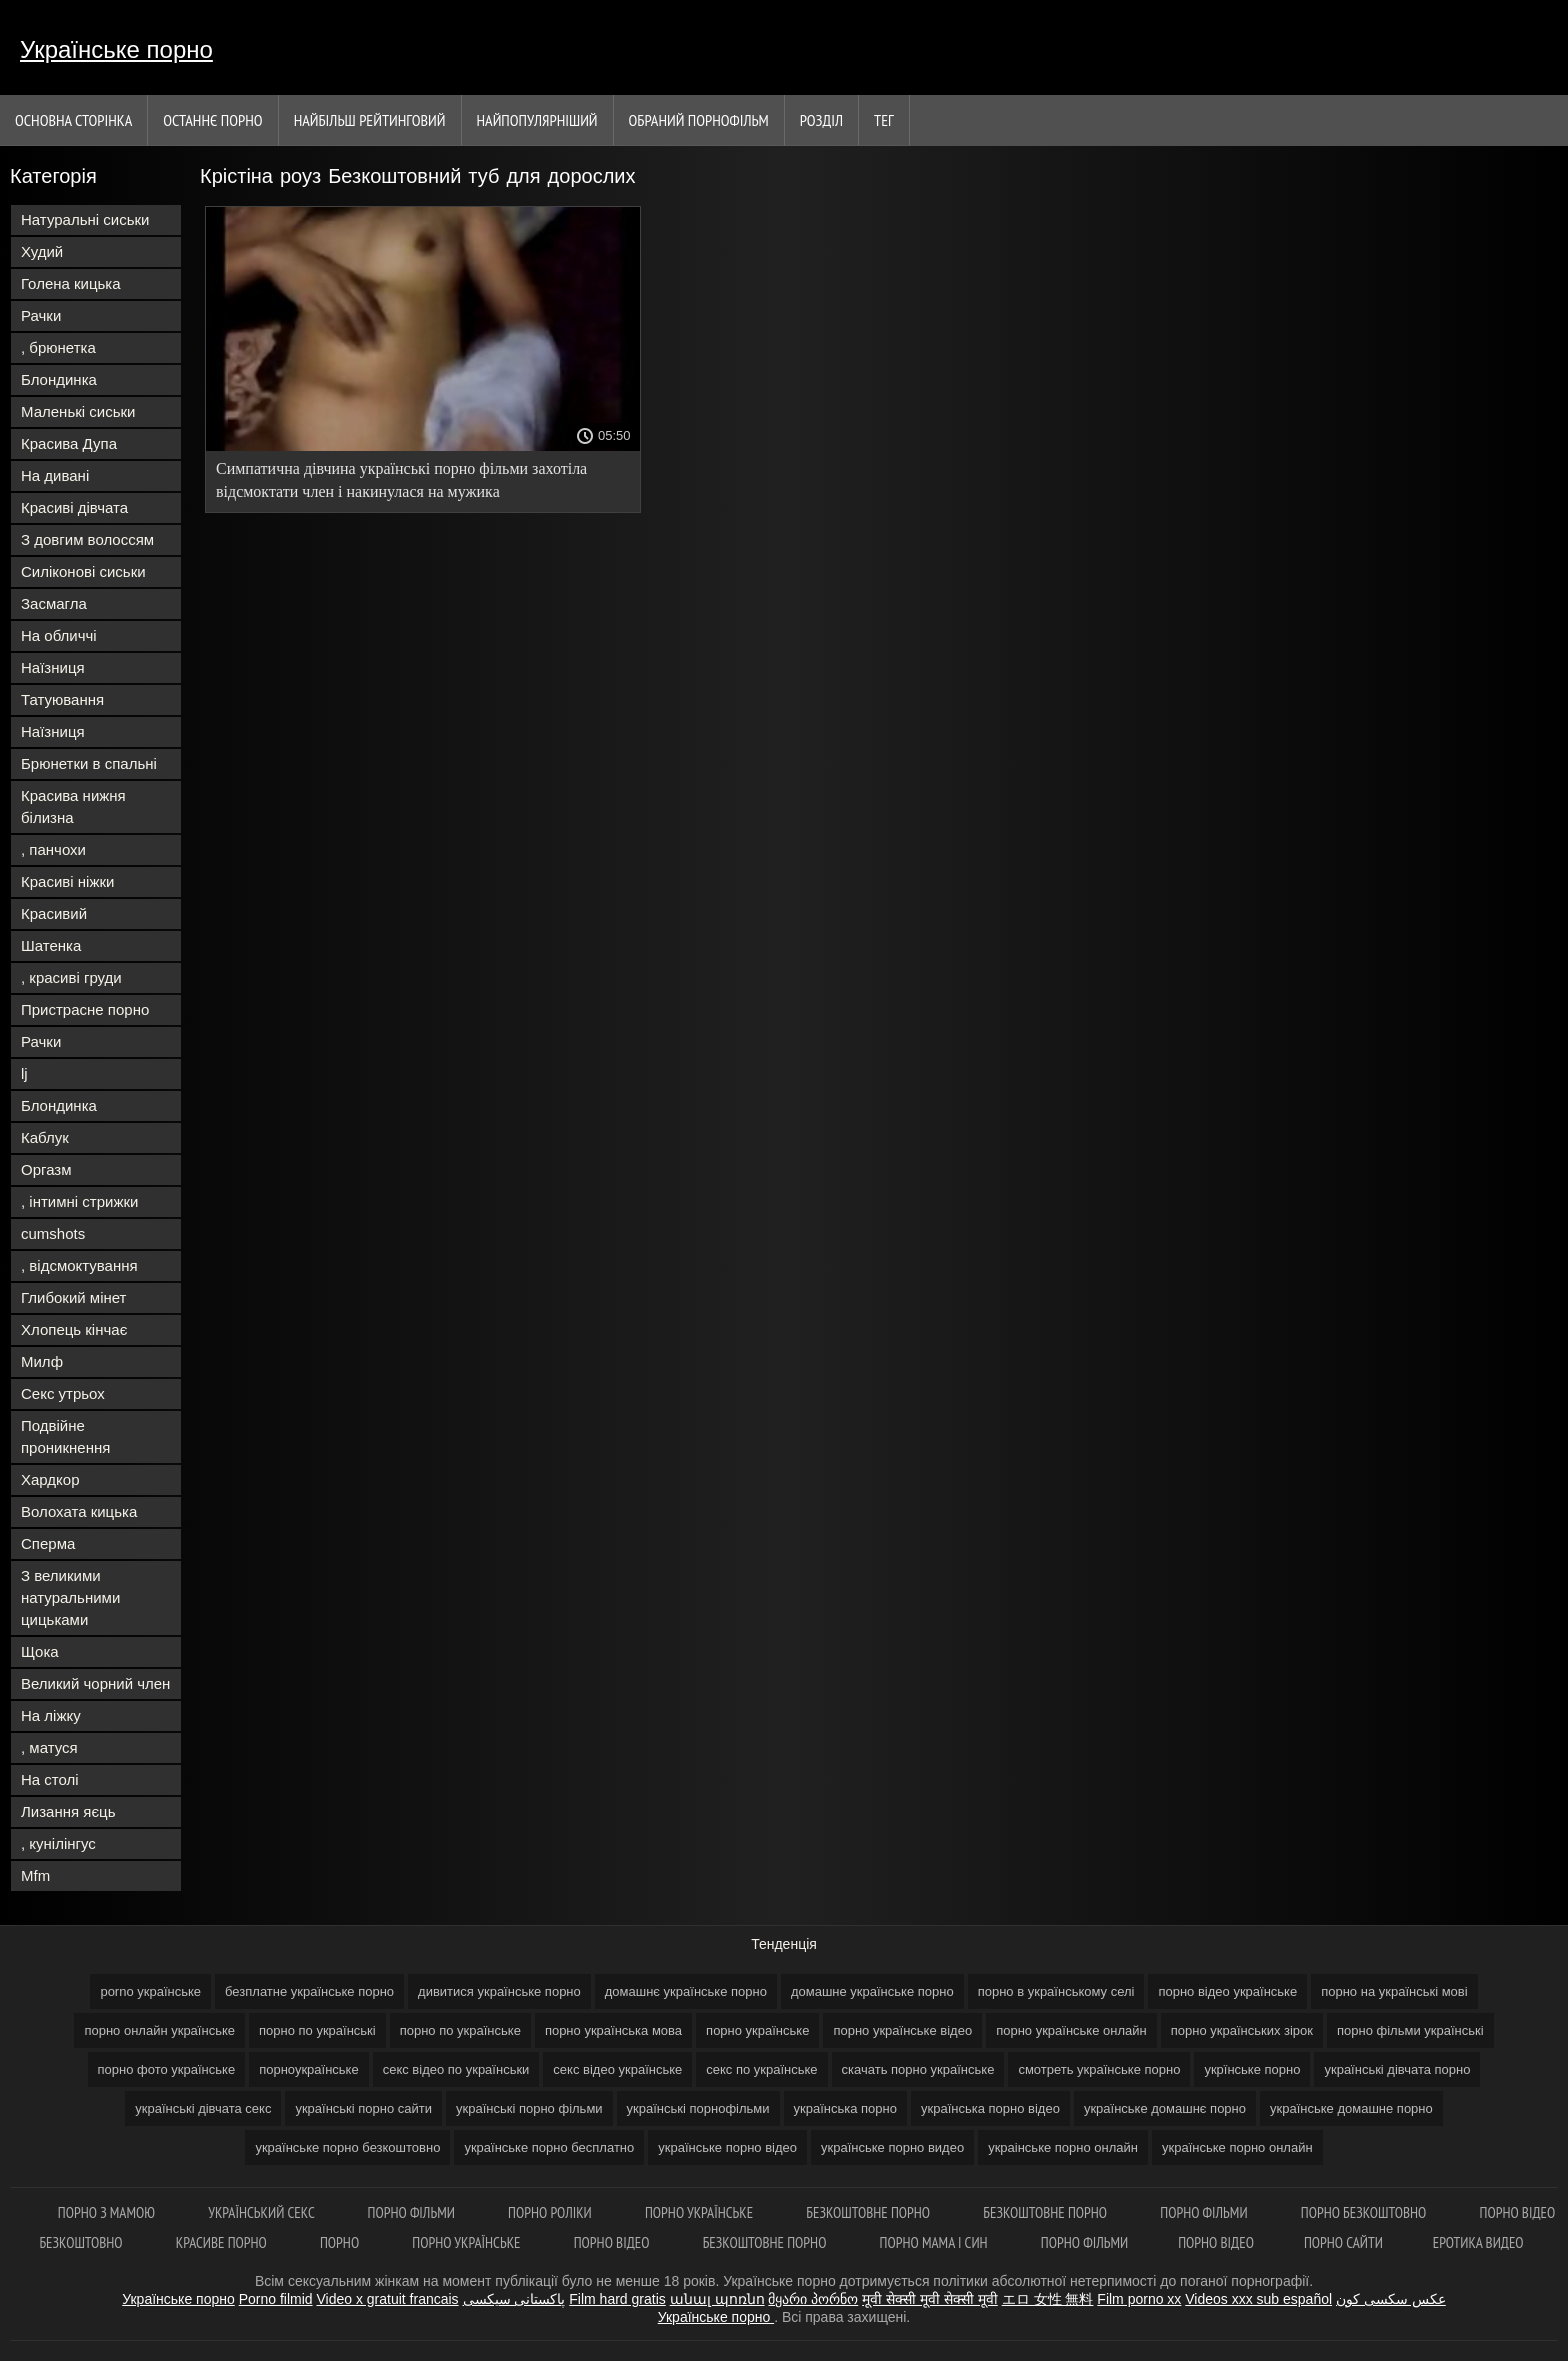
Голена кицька (71, 283)
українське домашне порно (1351, 2108)
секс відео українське (617, 2069)
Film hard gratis (617, 2299)
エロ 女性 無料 (1048, 2299)
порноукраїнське (309, 2069)
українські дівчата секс (203, 2108)
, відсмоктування (79, 1265)
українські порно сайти (363, 2108)
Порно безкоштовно (1365, 2212)
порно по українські (317, 2030)
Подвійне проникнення (65, 1436)
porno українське (150, 1991)
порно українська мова (613, 2030)
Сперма (48, 1543)
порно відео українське (1227, 1991)
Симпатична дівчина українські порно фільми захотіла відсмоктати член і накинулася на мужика (401, 480)
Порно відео (613, 2242)
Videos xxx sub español (1258, 2299)
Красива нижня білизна (73, 806)
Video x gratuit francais (387, 2299)
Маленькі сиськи (78, 411)
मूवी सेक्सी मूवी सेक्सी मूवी (930, 2299)
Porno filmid (276, 2299)
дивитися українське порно (499, 1991)
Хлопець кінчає (74, 1329)
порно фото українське (167, 2069)
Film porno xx (1139, 2299)
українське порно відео (727, 2147)
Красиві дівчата (74, 507)
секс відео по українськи (456, 2069)
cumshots (53, 1233)
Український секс (262, 2212)
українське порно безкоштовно (347, 2147)
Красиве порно (223, 2242)
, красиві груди (71, 977)
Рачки (41, 315)
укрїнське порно (1252, 2069)
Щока (40, 1651)
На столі (50, 1779)
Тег (884, 120)
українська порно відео (990, 2108)
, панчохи (53, 849)
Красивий (54, 913)
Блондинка (59, 379)
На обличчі (59, 635)
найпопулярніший (537, 120)
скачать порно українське (918, 2069)
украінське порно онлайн (1063, 2147)
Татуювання (62, 699)
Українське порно (116, 49)
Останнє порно (212, 120)
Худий (42, 251)
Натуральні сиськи (85, 219)
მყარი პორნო (813, 2299)
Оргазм (46, 1169)
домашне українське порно (872, 1991)
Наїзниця (53, 667)
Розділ (821, 120)
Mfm (35, 1875)
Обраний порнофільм (699, 120)
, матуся (49, 1747)
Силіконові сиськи (83, 571)
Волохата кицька (79, 1511)
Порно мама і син (935, 2242)
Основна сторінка (73, 120)
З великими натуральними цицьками (70, 1597)
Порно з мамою (108, 2212)
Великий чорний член (95, 1683)
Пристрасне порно (85, 1009)
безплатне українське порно (309, 1991)
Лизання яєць (68, 1811)
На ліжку (51, 1715)
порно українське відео (902, 2030)
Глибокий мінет (73, 1297)
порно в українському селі (1056, 1991)
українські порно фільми (529, 2108)
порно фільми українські (1410, 2030)
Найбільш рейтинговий (370, 120)
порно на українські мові (1394, 1991)
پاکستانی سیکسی (514, 2299)
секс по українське (761, 2069)
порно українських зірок (1242, 2030)
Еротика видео (1478, 2242)
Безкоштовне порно (869, 2212)
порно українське (757, 2030)
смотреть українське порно (1099, 2069)
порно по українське (460, 2030)
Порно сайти (1343, 2242)
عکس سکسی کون (1391, 2299)
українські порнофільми (698, 2108)
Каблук (45, 1137)
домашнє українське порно (686, 1991)
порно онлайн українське (159, 2030)
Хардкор (50, 1479)
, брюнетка (58, 347)
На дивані (55, 475)
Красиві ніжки (67, 881)
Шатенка (51, 945)
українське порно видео (892, 2147)
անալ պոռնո (717, 2299)
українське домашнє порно (1165, 2108)
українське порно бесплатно (549, 2147)
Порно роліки (551, 2212)
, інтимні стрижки (79, 1201)
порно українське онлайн (1071, 2030)
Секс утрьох (63, 1393)
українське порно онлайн (1237, 2147)
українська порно (845, 2108)
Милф (42, 1361)
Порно (341, 2242)
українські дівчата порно (1397, 2069)
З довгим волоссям (87, 539)
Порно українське (700, 2212)
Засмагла (54, 603)
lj (24, 1073)
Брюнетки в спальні (89, 763)
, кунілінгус (58, 1843)
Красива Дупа (69, 443)
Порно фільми (413, 2212)
